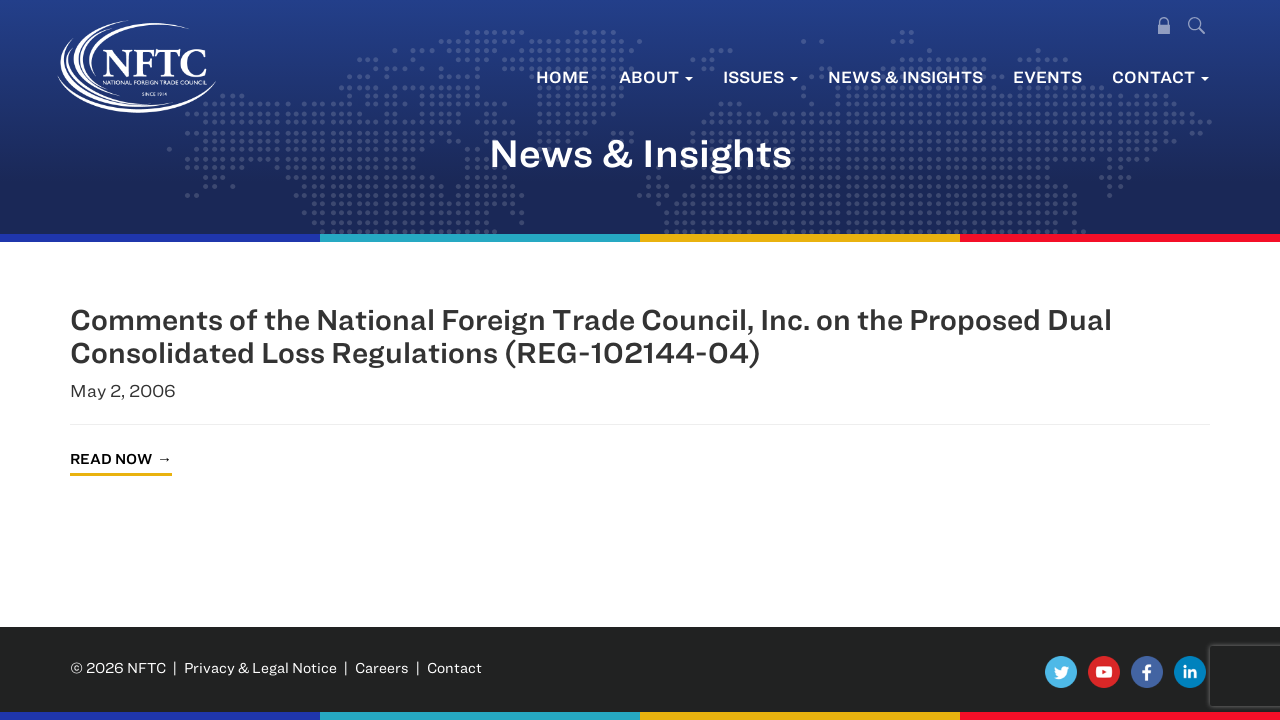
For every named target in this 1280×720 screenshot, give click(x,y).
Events (1047, 76)
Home (562, 76)
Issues (760, 76)
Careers (382, 667)
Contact (1160, 76)
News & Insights (905, 76)
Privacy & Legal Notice (260, 667)
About (656, 76)
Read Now (111, 458)
